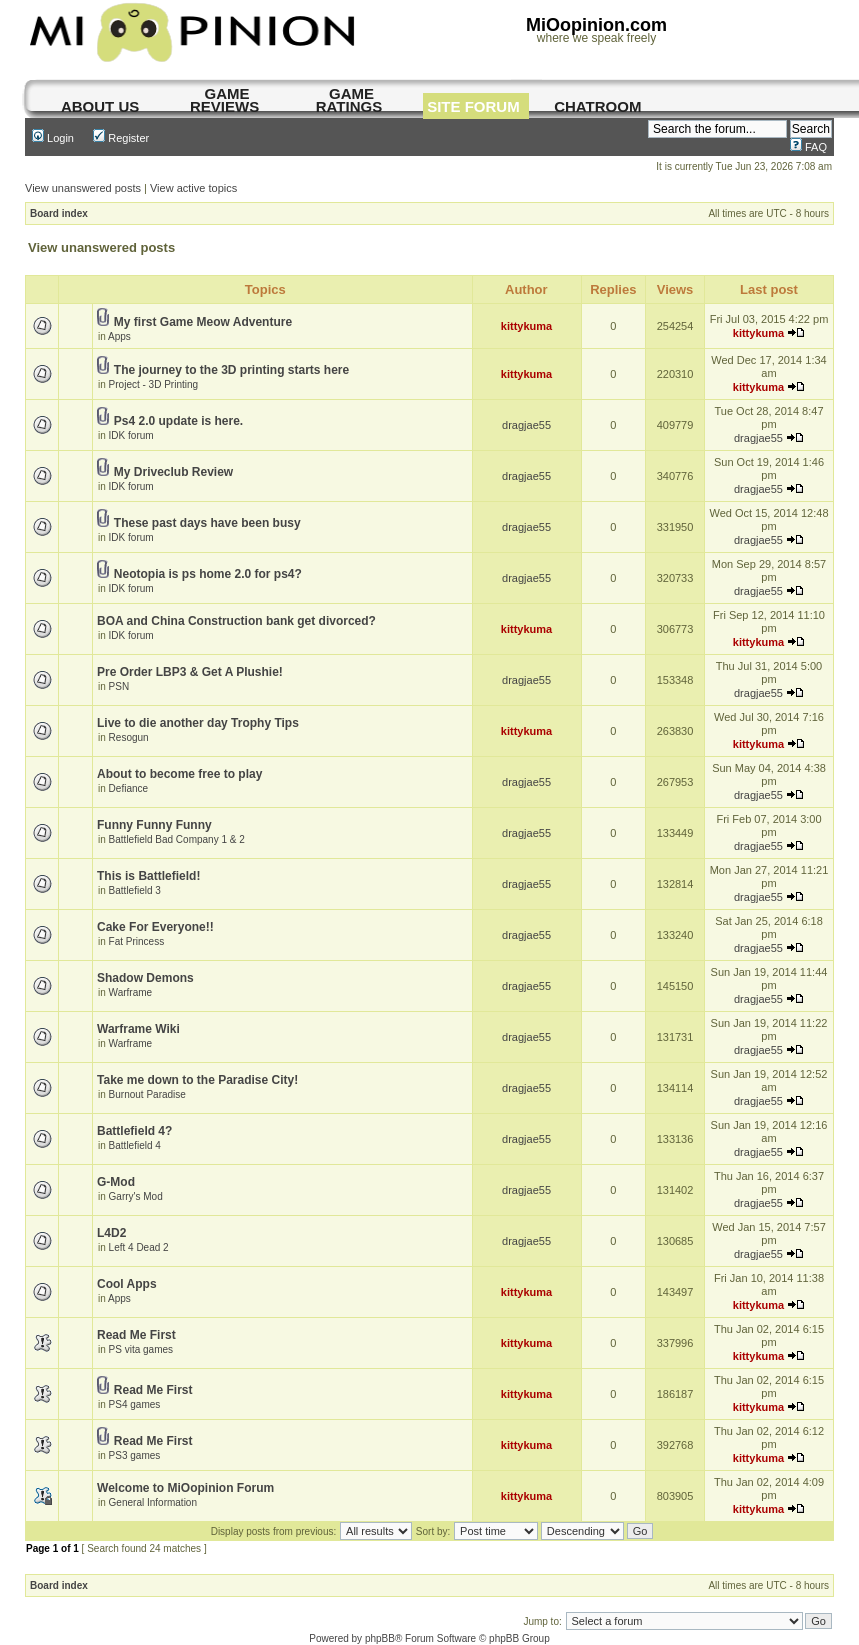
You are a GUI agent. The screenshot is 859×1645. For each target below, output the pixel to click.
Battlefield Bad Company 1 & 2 (177, 839)
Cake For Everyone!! (155, 927)
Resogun (129, 737)
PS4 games (135, 1404)
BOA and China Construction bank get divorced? (236, 621)
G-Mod (116, 1182)
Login (53, 138)
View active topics (193, 188)
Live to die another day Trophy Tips (198, 723)
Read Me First (136, 1335)
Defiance (128, 788)
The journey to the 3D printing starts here (231, 370)
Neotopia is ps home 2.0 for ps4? (208, 574)
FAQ (808, 147)
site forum (473, 106)
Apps (119, 336)
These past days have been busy (207, 523)
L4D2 (111, 1233)
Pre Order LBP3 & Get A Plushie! (190, 672)
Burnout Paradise (147, 1094)
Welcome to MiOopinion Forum (185, 1488)
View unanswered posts (83, 188)
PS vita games (141, 1349)
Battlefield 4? (134, 1131)
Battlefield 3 (135, 890)
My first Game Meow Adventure (203, 322)
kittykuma (526, 326)
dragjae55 (526, 425)
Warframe (131, 992)
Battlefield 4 (135, 1145)
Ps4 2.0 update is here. (178, 421)
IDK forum (131, 435)
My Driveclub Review (173, 472)
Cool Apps (127, 1284)
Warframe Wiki (138, 1029)
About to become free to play (179, 774)
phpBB (380, 1638)
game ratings (349, 100)
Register (121, 138)
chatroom (597, 106)
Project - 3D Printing (153, 384)
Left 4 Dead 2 (139, 1247)
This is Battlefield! (148, 876)
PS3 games (135, 1455)
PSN (119, 686)
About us (100, 106)
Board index (59, 213)
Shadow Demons (145, 978)
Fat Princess (137, 941)
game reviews (224, 100)
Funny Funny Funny (154, 825)
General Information (153, 1502)
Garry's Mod (136, 1196)
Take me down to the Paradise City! (197, 1080)
